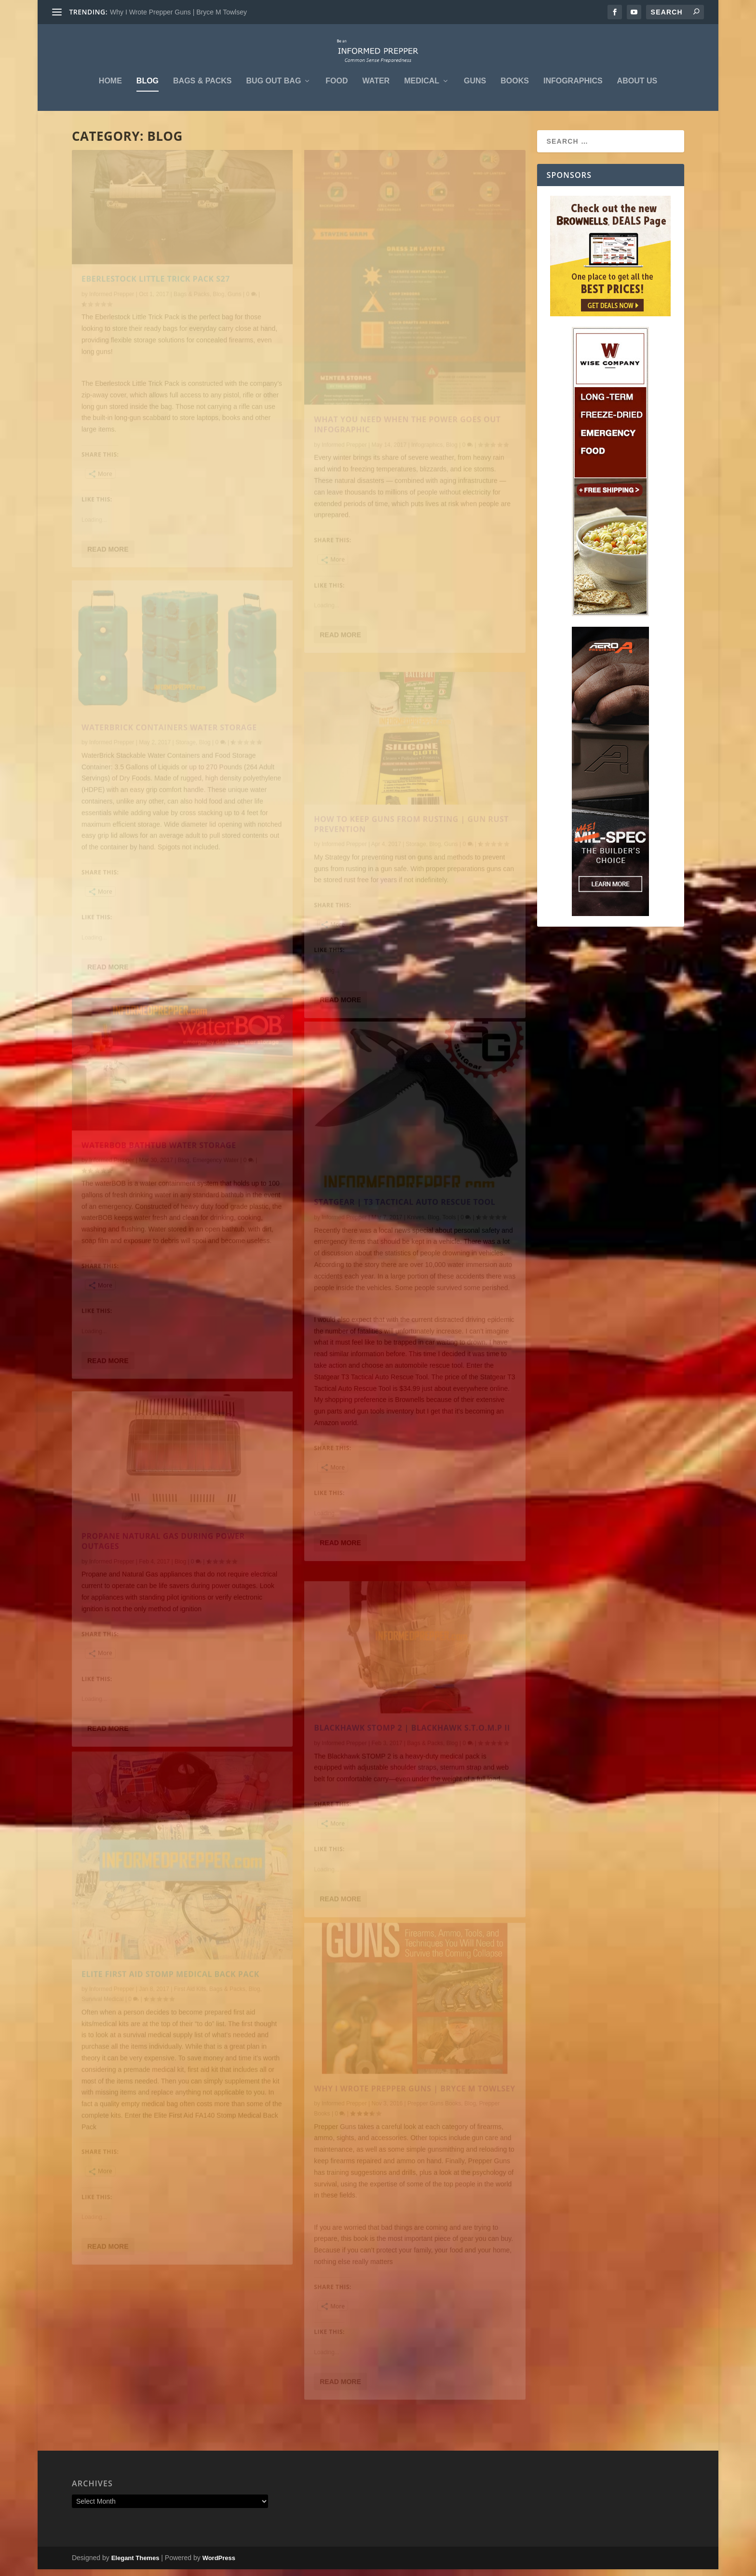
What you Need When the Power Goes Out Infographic (407, 453)
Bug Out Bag (273, 88)
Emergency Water (215, 1182)
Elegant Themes (135, 2564)
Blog (147, 88)
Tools (449, 1246)
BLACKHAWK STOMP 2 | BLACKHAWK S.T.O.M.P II (412, 1748)
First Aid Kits (190, 2017)
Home (110, 88)
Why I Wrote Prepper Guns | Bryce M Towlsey (178, 12)
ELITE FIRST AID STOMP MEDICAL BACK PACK (170, 2002)
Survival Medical (102, 2027)
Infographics (573, 88)
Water (376, 88)
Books (514, 88)
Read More (108, 574)
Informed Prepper (111, 319)
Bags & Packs (202, 88)
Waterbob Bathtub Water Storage (158, 1167)
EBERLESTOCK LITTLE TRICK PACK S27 (155, 303)
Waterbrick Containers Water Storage (169, 751)
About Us (637, 88)
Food (336, 88)
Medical (421, 88)
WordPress (218, 2564)
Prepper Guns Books (434, 2130)
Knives (415, 1246)
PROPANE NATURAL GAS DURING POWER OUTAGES (163, 1562)
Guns (475, 88)
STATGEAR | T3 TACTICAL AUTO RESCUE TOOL (404, 1231)
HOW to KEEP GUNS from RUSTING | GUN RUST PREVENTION (411, 845)
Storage (186, 766)
